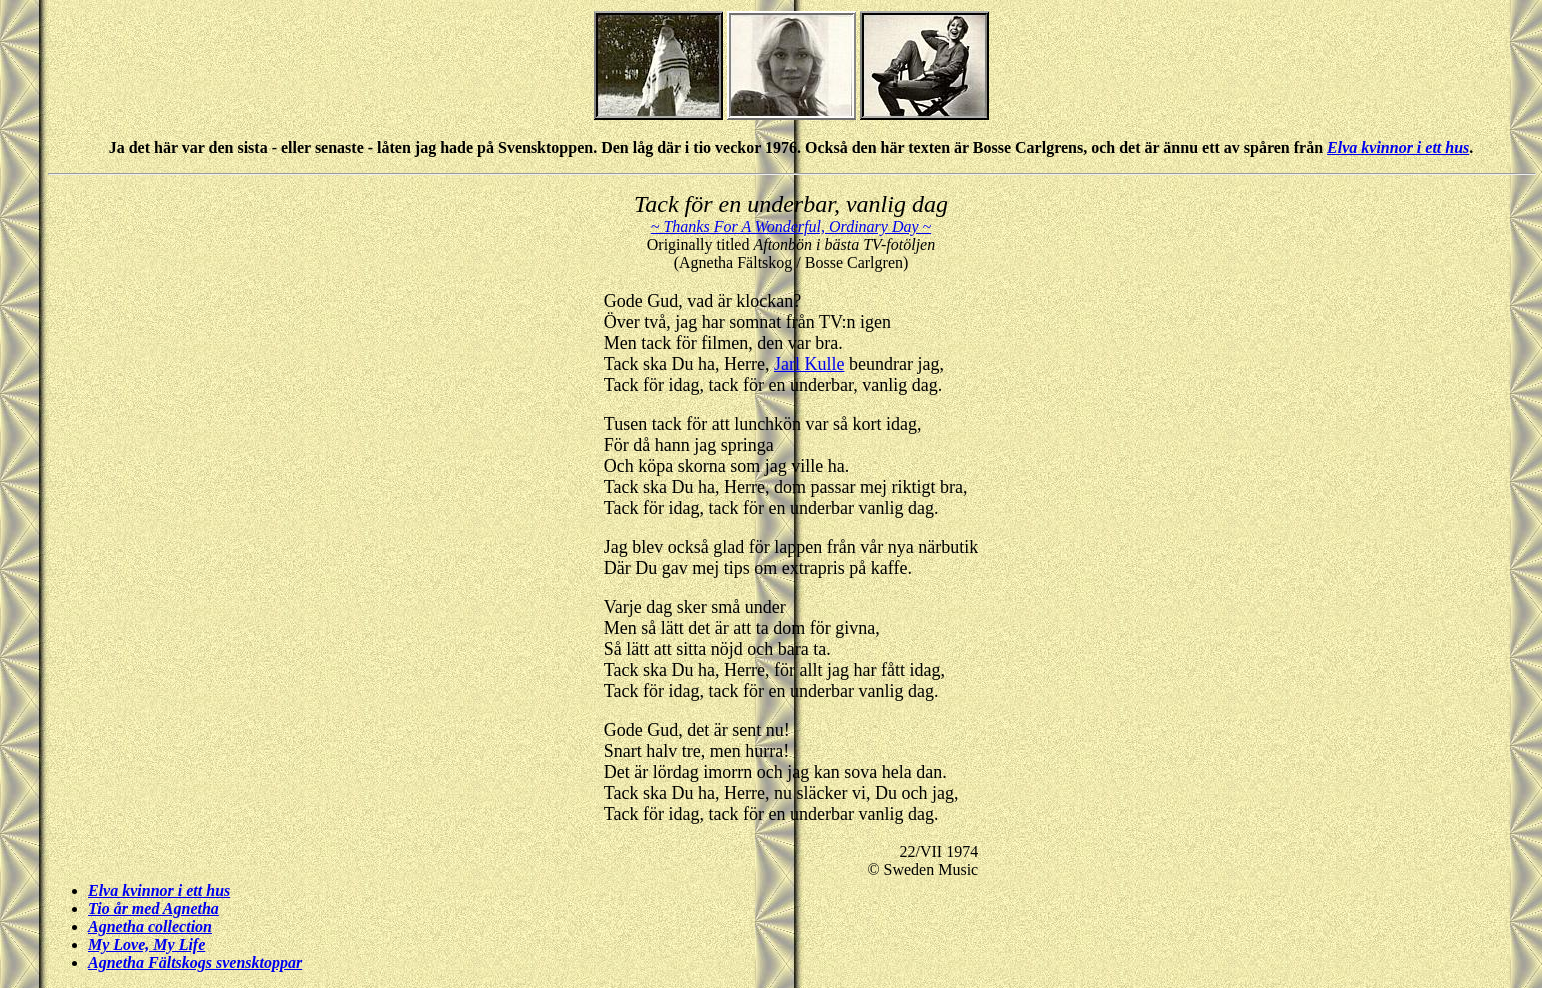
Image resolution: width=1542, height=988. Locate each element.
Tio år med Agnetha (153, 908)
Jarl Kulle (809, 364)
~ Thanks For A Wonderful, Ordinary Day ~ (791, 226)
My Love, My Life (146, 944)
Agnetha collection (150, 926)
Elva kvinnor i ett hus (1398, 147)
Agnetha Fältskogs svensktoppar (195, 962)
